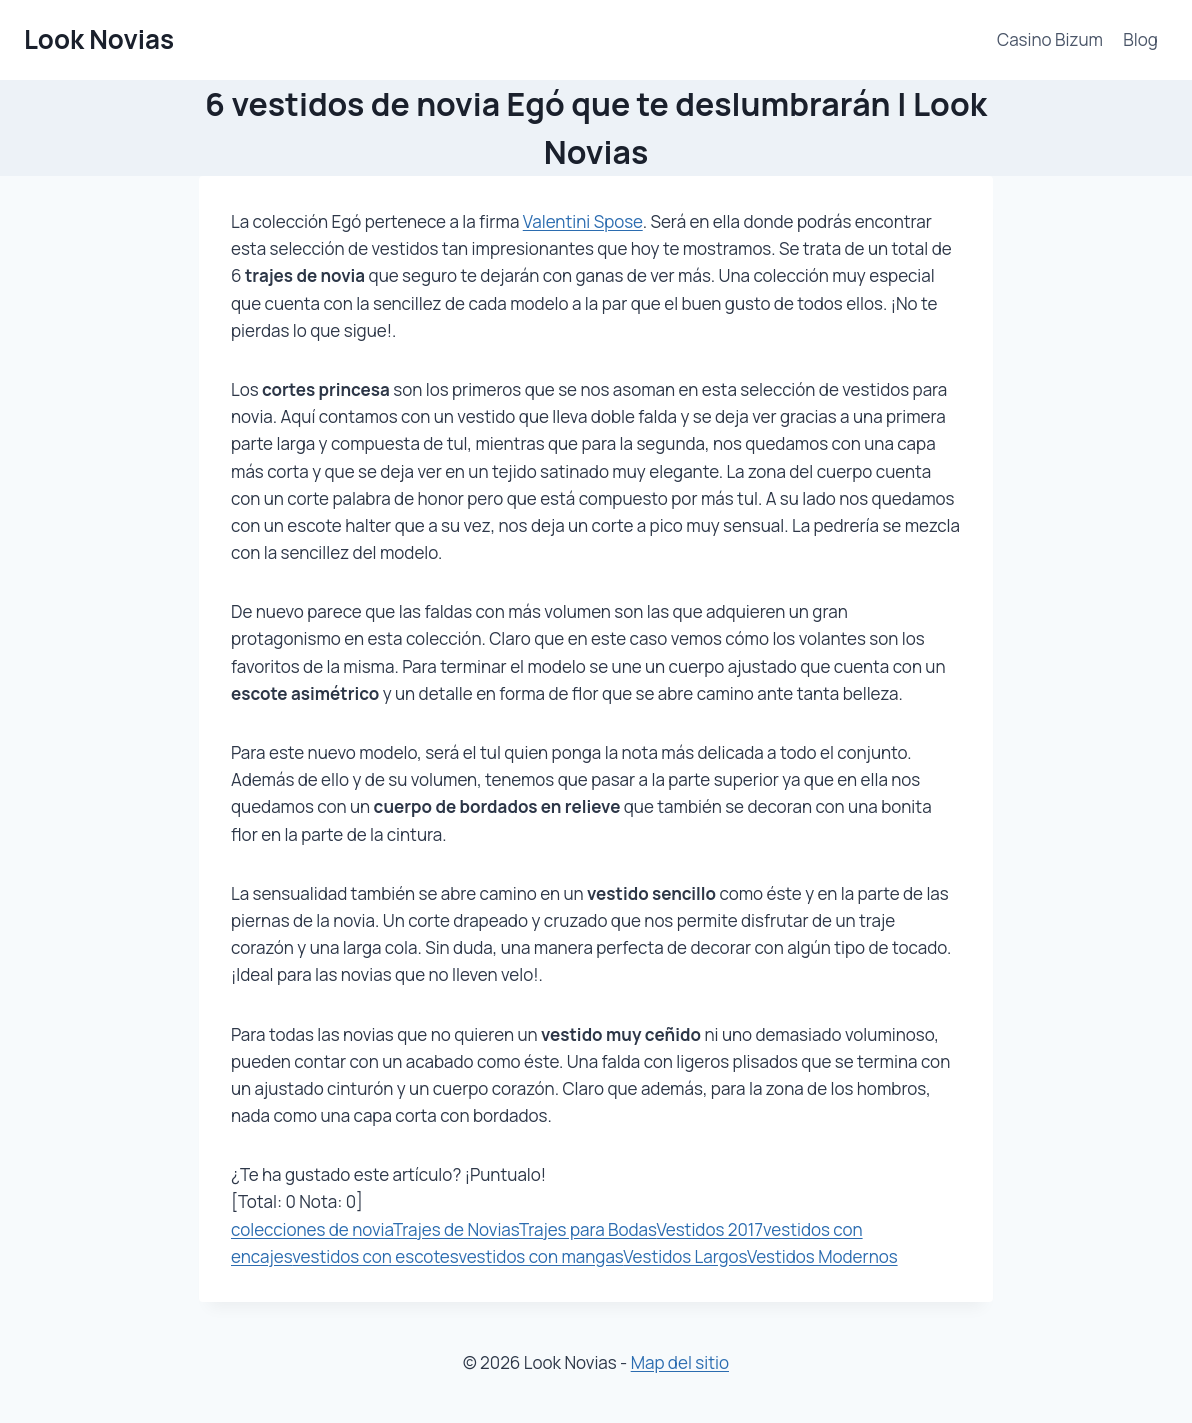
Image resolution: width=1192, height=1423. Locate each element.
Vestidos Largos (685, 1256)
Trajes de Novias (456, 1229)
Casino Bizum (1050, 39)
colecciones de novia (312, 1229)
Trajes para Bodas (588, 1229)
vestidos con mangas (540, 1256)
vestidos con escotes (375, 1256)
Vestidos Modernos (822, 1256)
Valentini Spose (583, 221)
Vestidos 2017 (709, 1229)
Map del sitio (680, 1362)
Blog (1140, 39)
